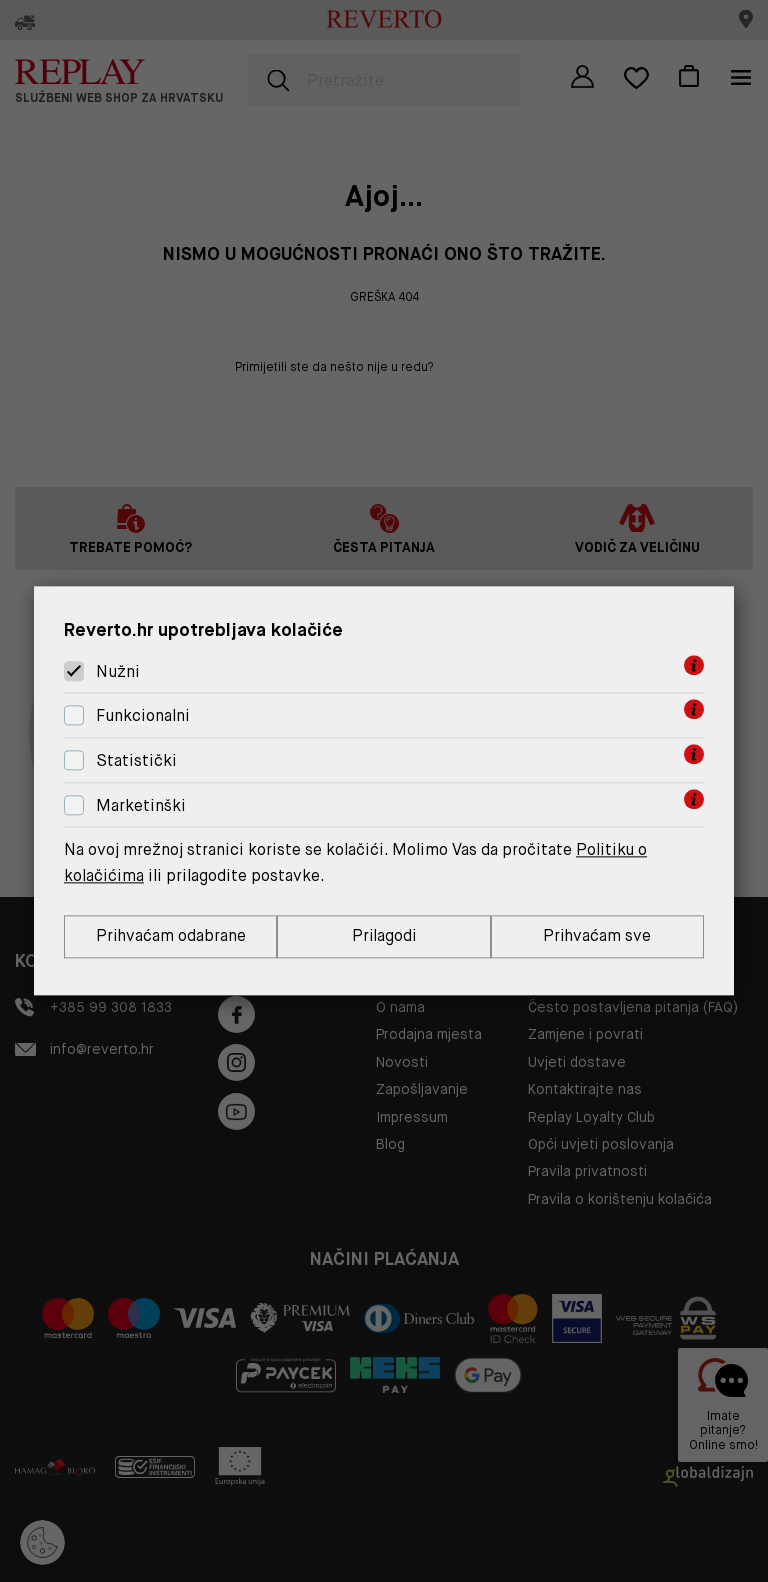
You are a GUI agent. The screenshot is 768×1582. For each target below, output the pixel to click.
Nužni (118, 671)
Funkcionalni (143, 715)
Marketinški (141, 805)
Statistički (136, 760)
